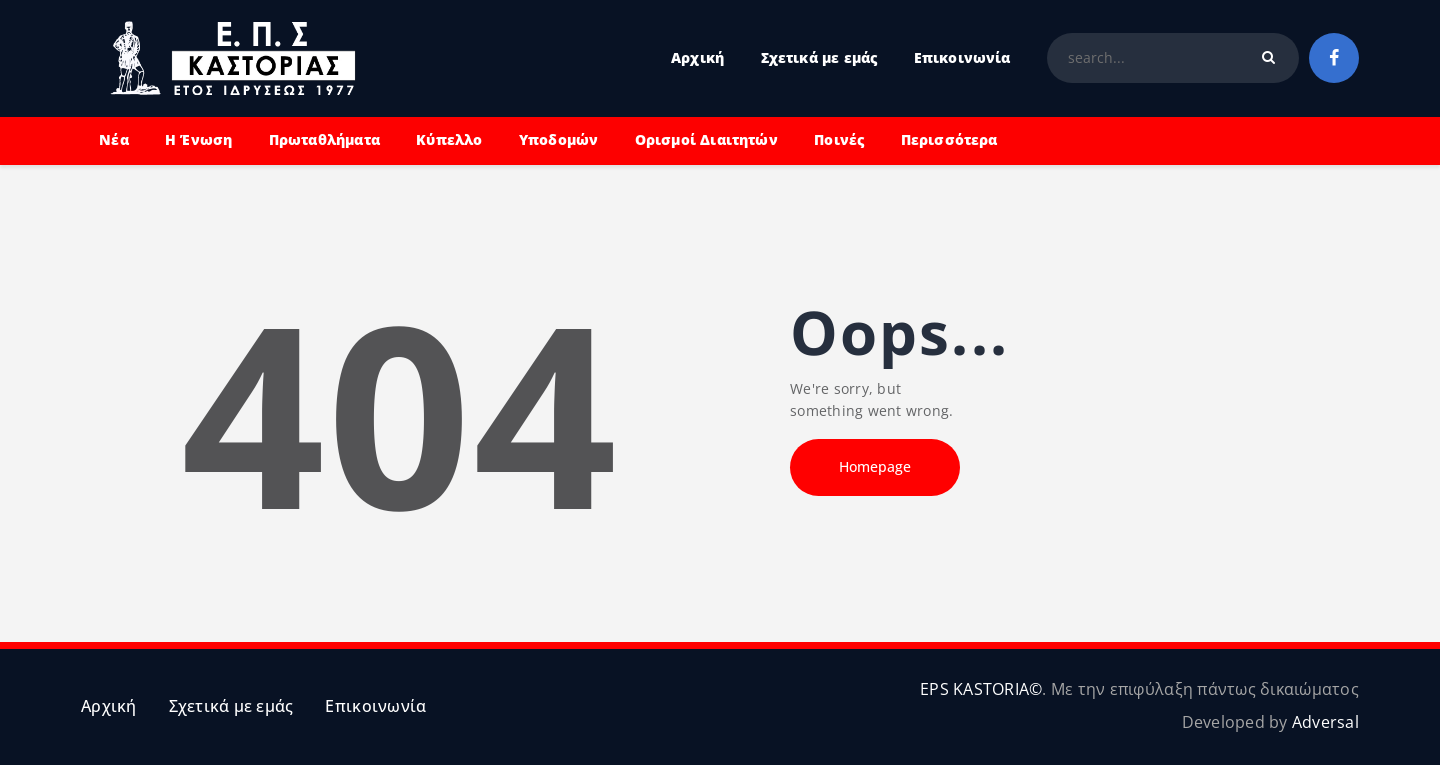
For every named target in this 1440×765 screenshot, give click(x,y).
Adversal (1325, 722)
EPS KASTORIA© (981, 689)
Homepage (875, 466)
